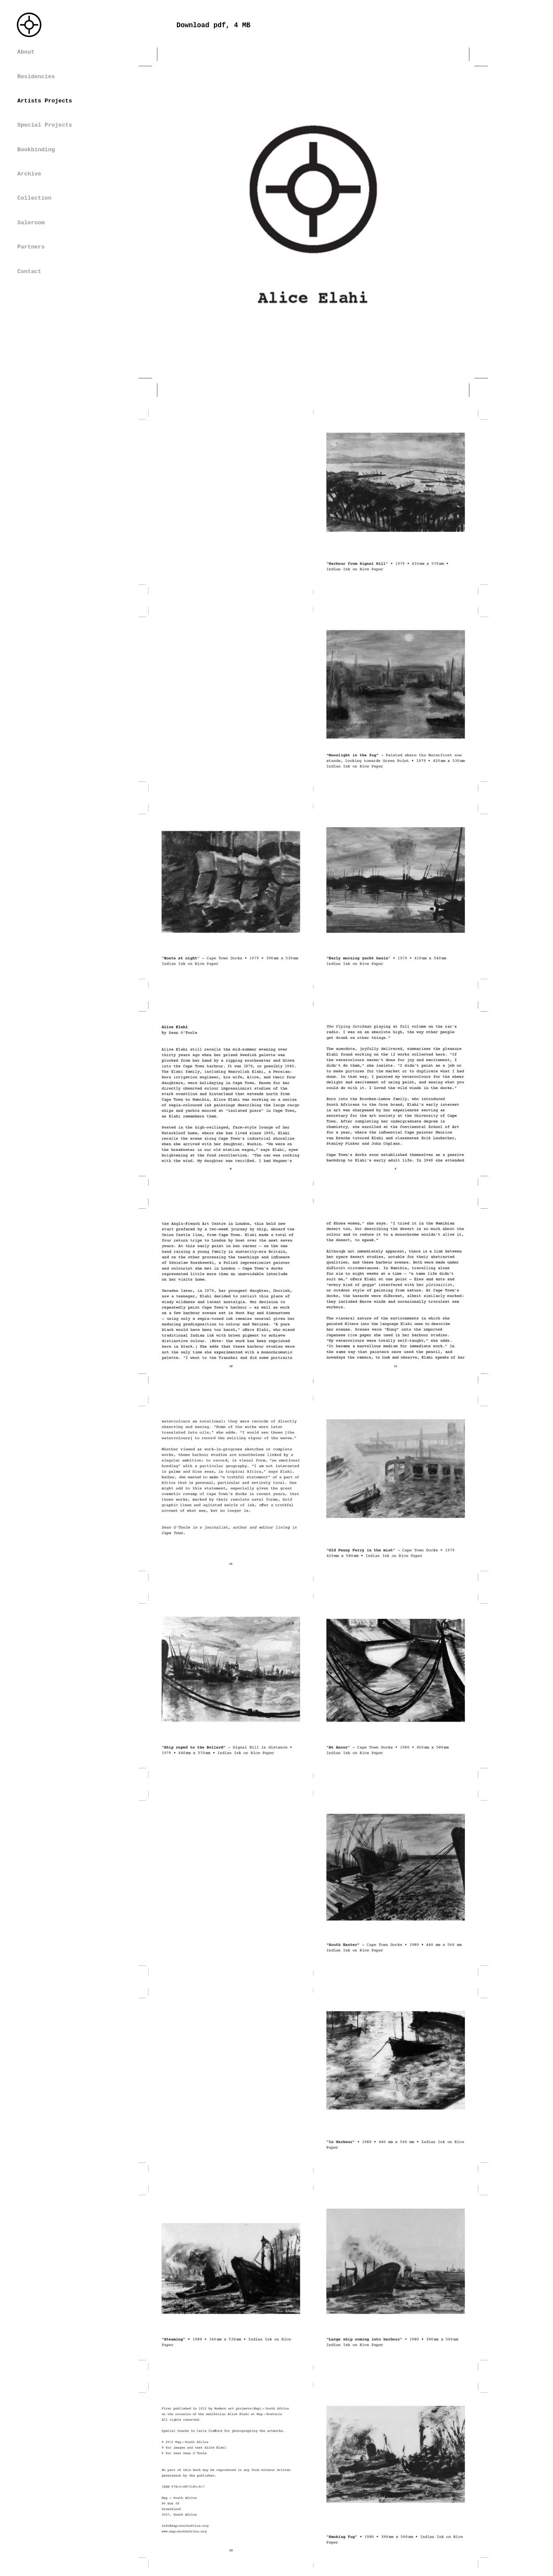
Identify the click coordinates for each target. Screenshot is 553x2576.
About (26, 52)
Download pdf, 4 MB (214, 25)
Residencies (36, 76)
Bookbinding (36, 149)
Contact (29, 271)
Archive (29, 174)
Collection (34, 198)
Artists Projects (44, 101)
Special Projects (44, 125)
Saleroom (30, 223)
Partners (30, 247)
